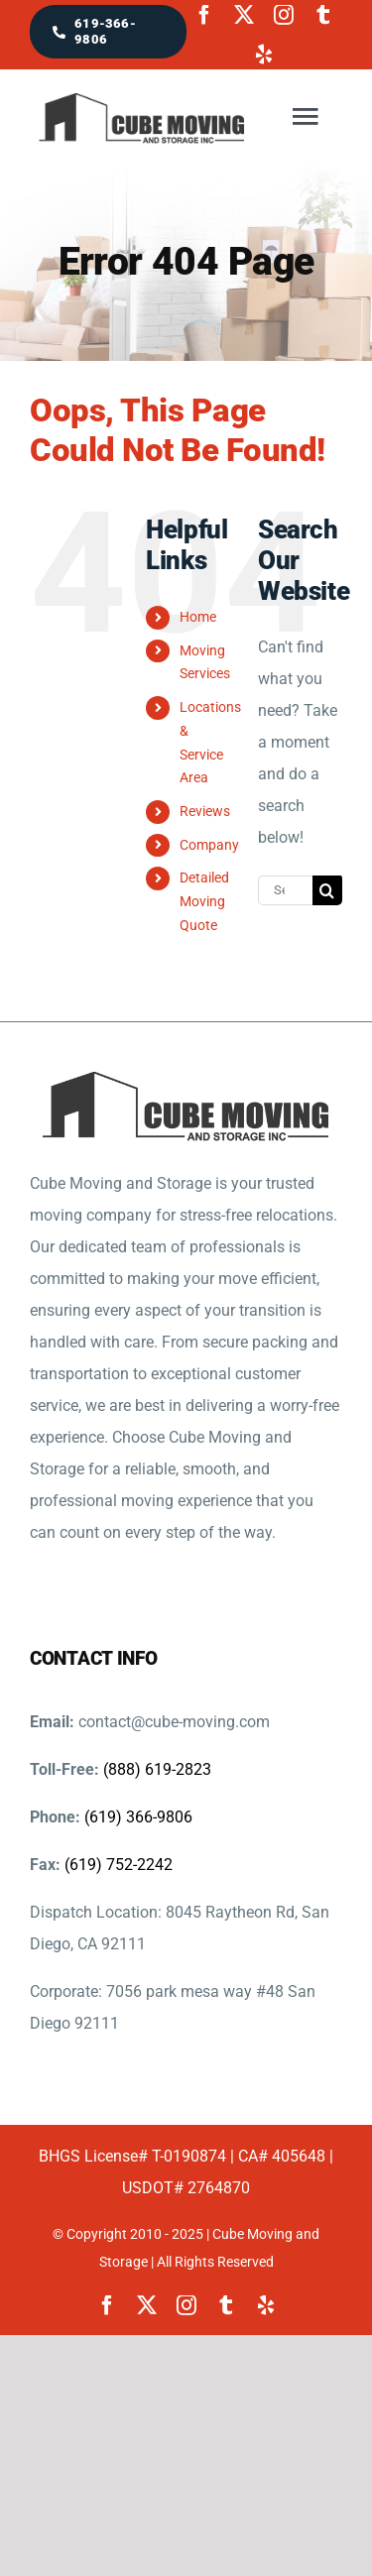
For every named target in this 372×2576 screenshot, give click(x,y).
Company (209, 845)
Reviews (205, 811)
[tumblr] (323, 15)
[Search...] (285, 890)
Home (198, 617)
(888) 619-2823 (157, 1769)
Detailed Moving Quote (204, 901)
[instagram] (284, 15)
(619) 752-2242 (118, 1864)
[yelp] (264, 54)
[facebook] (204, 15)
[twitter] (244, 15)
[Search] (327, 890)
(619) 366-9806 (138, 1817)
